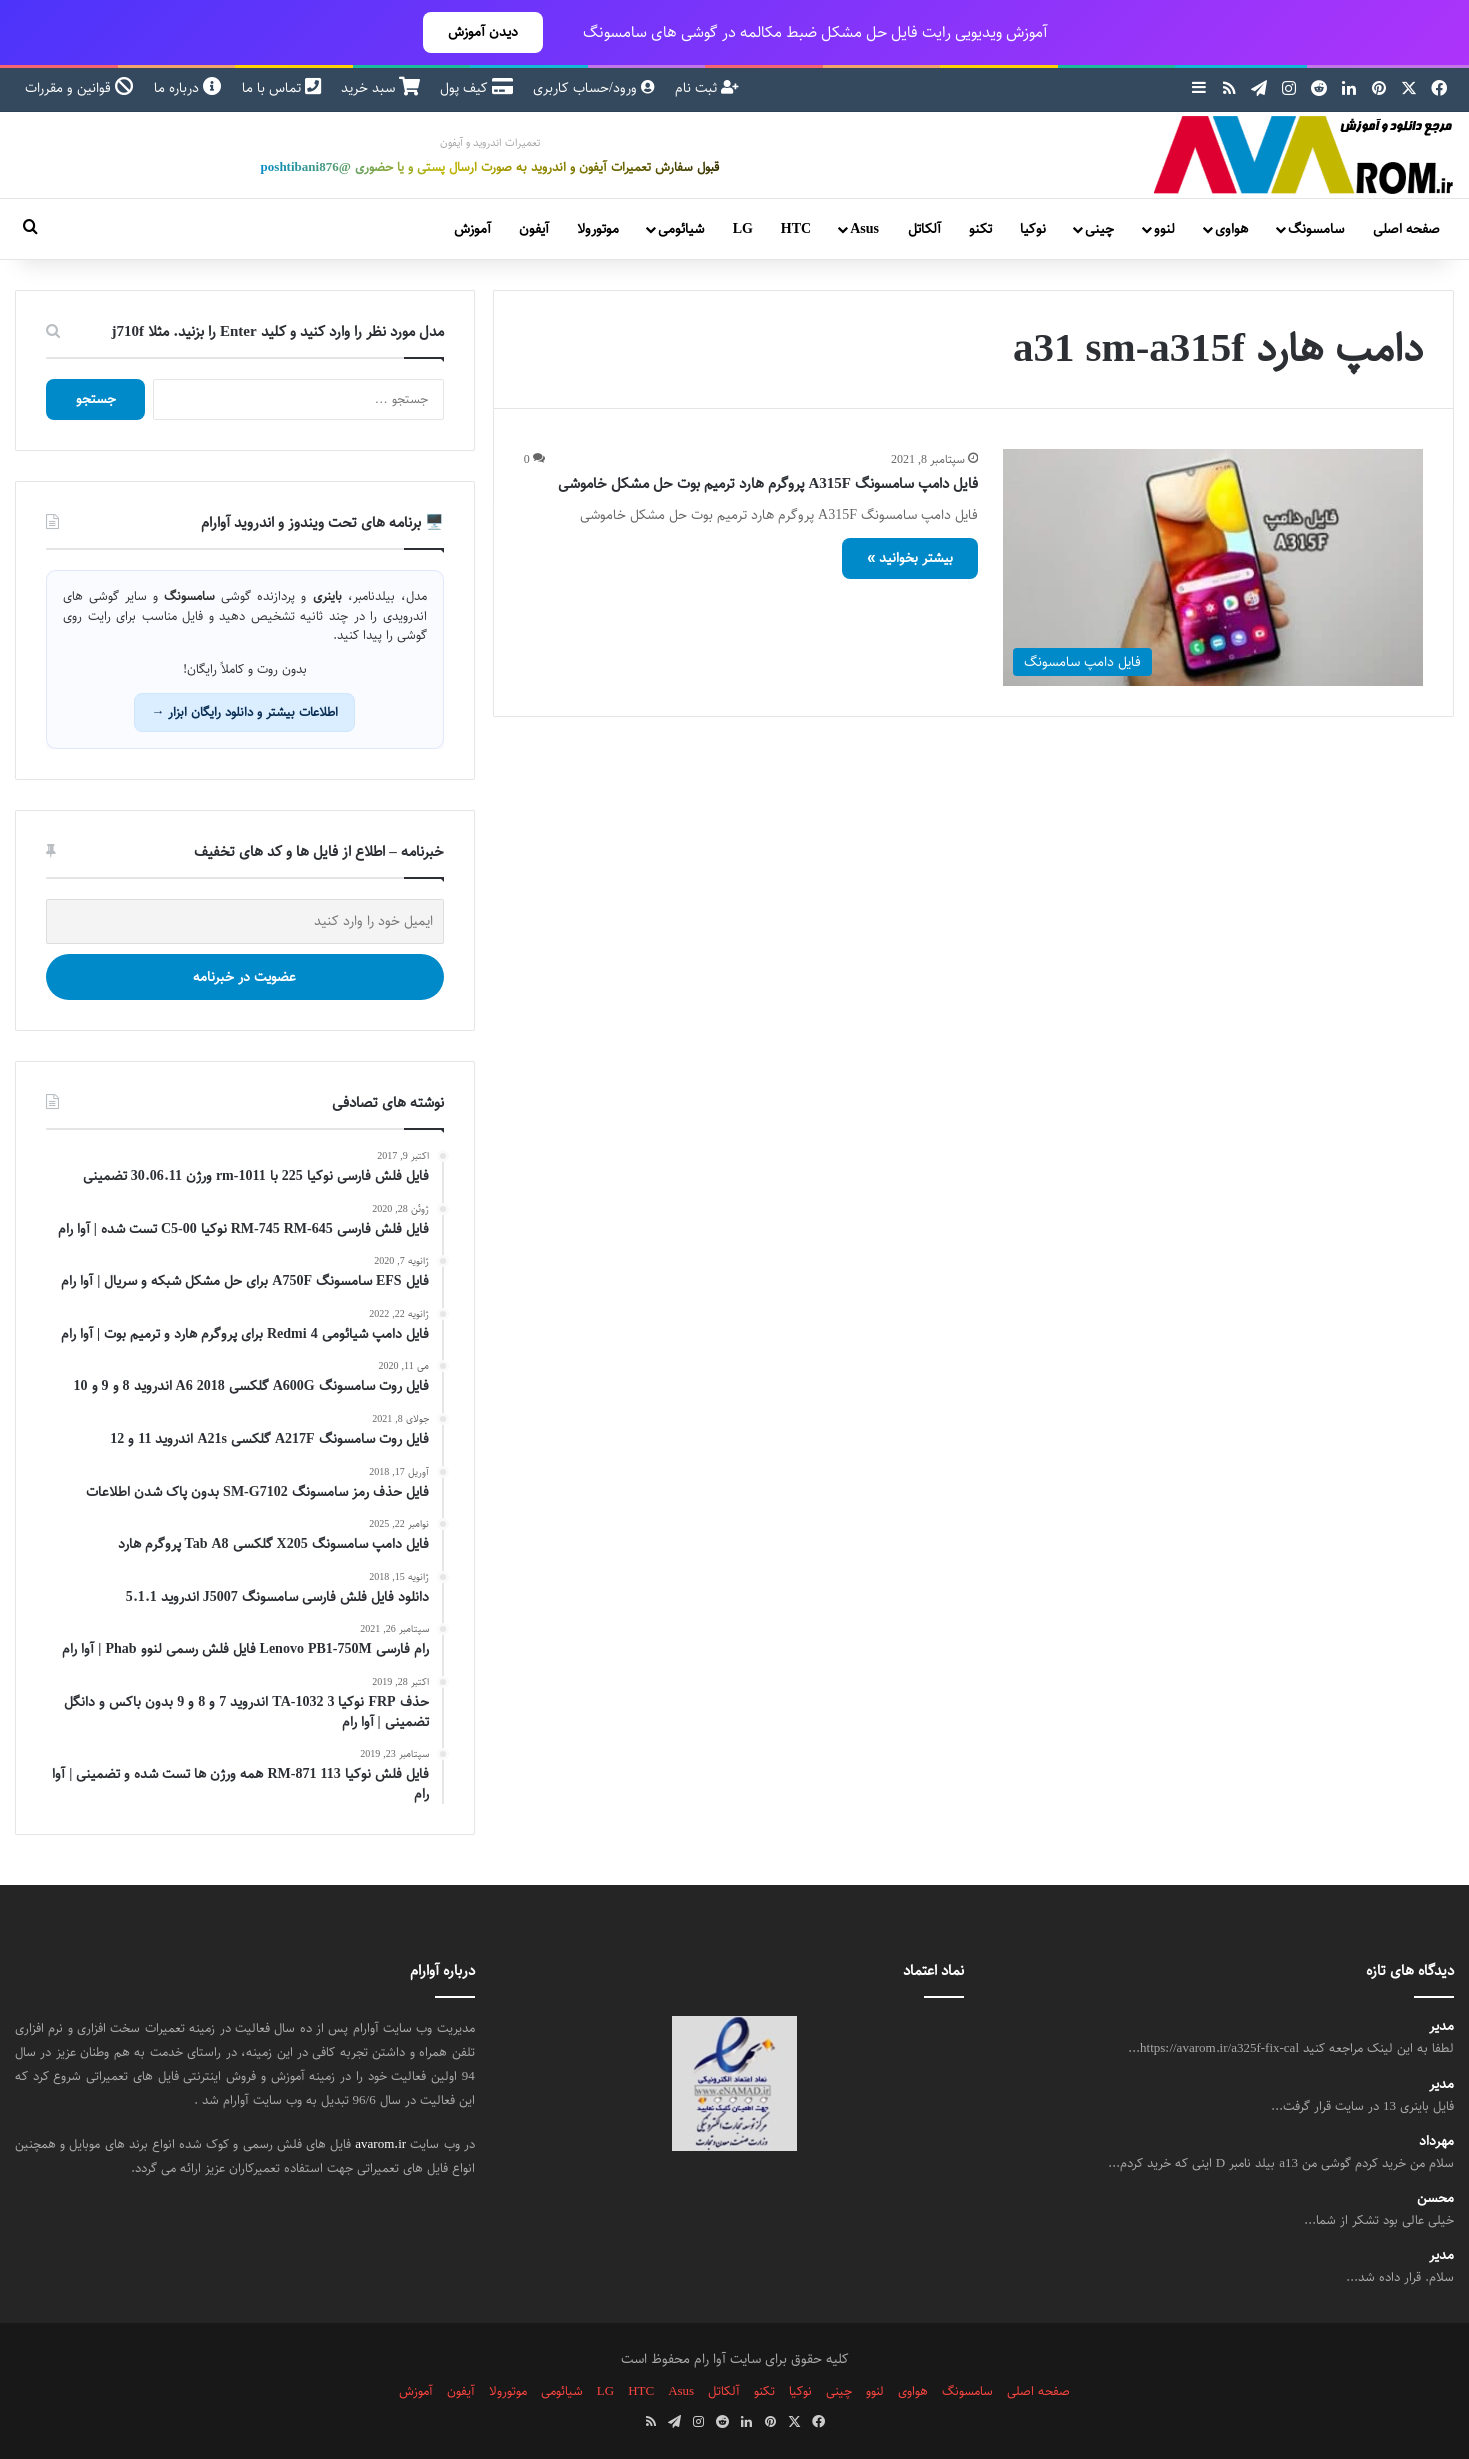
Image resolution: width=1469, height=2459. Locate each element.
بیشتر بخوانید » (910, 558)
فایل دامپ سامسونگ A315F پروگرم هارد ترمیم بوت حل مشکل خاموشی (768, 483)
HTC (796, 229)
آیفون (534, 229)
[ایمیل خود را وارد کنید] (245, 921)
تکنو (980, 229)
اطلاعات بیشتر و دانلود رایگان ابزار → (244, 712)
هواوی (1231, 229)
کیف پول (476, 88)
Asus (864, 229)
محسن (1435, 2198)
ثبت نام (707, 88)
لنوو (1164, 229)
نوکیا (1033, 229)
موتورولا (598, 229)
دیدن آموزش (483, 32)
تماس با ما (281, 88)
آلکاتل (924, 229)
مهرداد (1436, 2141)
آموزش (472, 229)
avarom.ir (380, 2144)
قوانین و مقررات (79, 88)
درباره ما (188, 88)
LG (743, 229)
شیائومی (681, 229)
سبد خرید (380, 88)
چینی (1099, 229)
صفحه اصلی (1406, 229)
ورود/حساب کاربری (594, 88)
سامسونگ (1316, 229)
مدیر (1441, 2026)
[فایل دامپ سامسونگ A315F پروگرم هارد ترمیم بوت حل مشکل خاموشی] (1213, 567)
